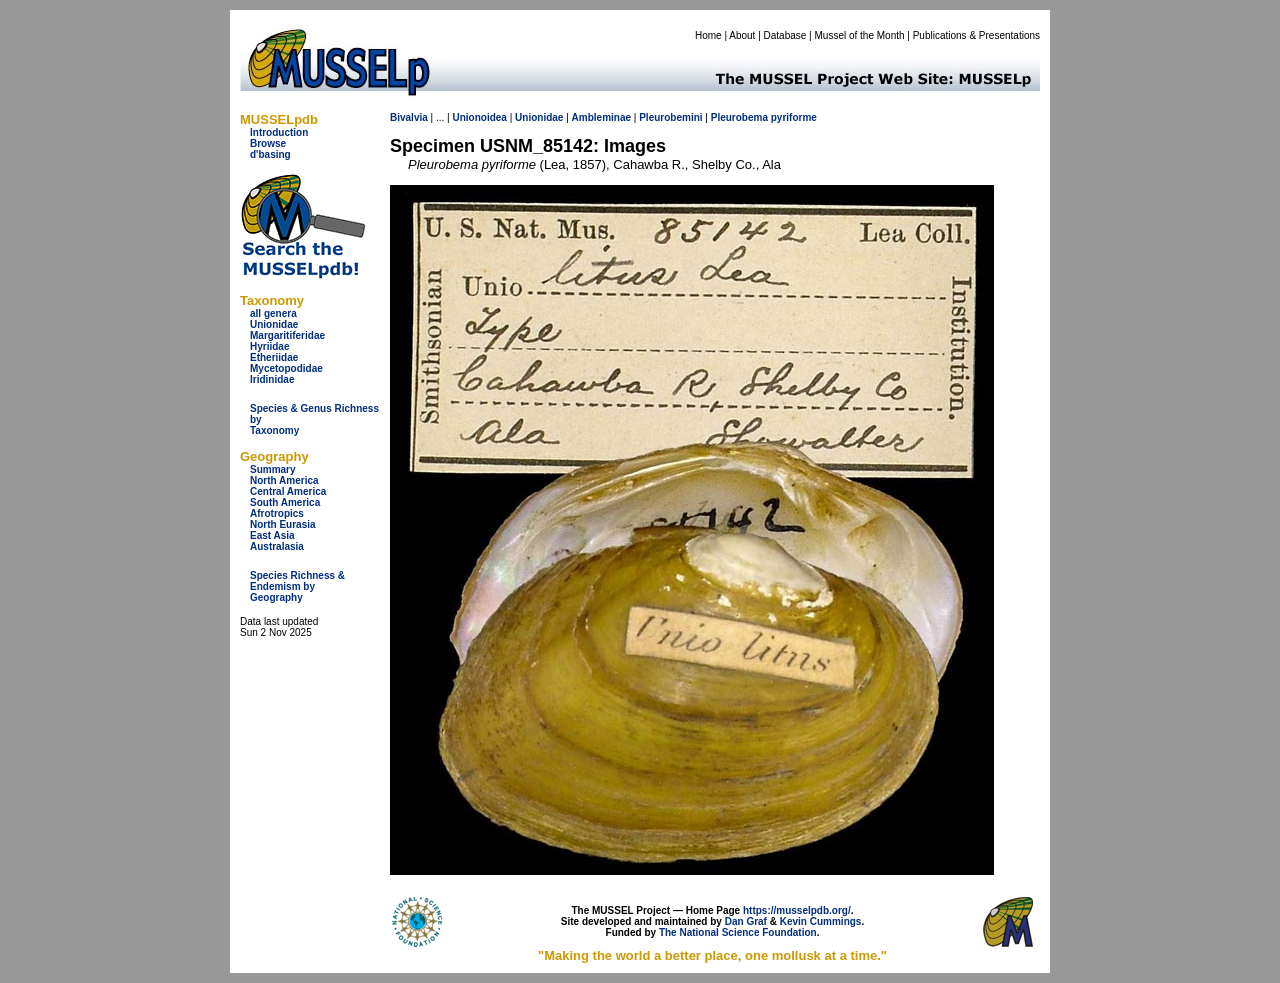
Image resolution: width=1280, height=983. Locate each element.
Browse (268, 143)
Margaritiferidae (287, 335)
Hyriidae (269, 346)
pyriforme (794, 117)
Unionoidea (479, 117)
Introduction (279, 132)
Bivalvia (409, 117)
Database (785, 35)
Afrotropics (277, 513)
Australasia (277, 546)
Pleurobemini (670, 117)
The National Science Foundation (738, 932)
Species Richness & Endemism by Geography (297, 586)
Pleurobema (739, 117)
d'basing (270, 154)
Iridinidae (272, 379)
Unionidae (274, 324)
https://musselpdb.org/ (797, 910)
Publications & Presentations (976, 35)
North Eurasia (283, 524)
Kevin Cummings (821, 921)
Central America (288, 491)
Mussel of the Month (860, 35)
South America (285, 502)
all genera (273, 313)
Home (708, 35)
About (742, 35)
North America (284, 480)
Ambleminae (601, 117)
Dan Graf (746, 921)
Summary (273, 469)
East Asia (272, 535)
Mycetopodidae (286, 368)
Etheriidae (274, 357)
